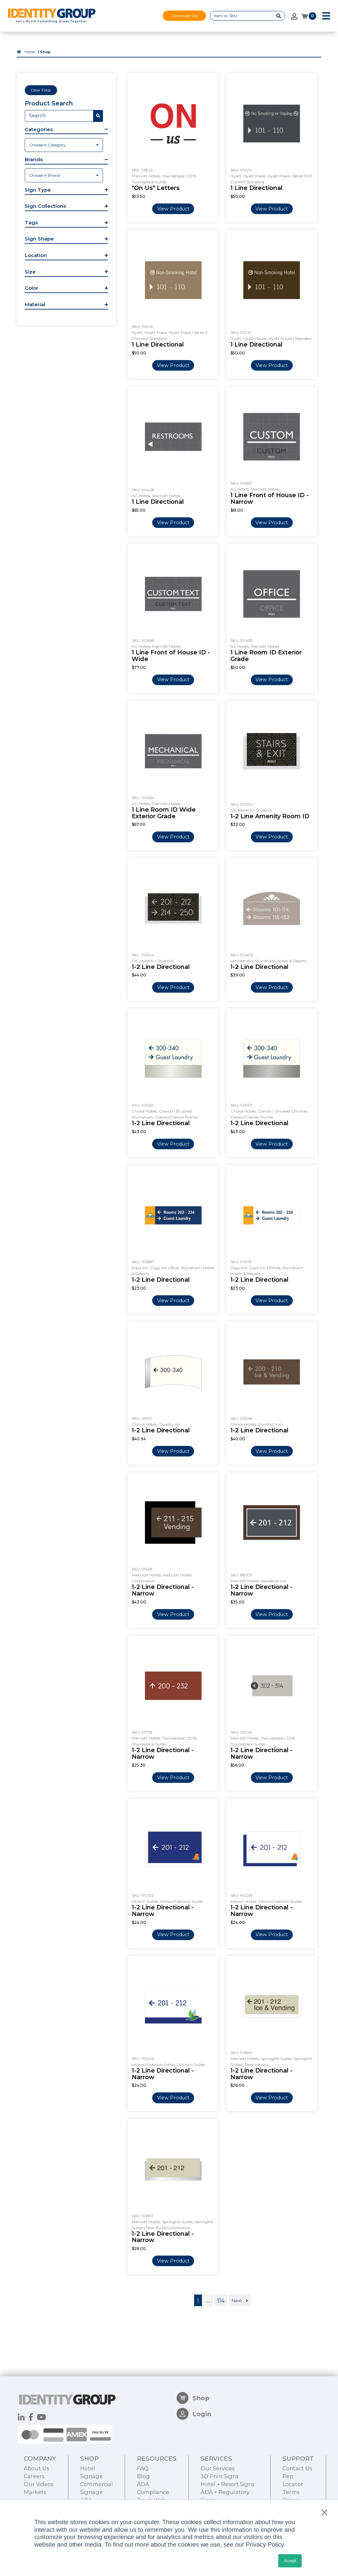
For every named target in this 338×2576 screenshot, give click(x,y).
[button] (66, 130)
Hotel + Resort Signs (227, 2484)
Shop (193, 2398)
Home (29, 52)
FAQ (143, 2468)
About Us (36, 2468)
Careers (34, 2476)
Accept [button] (290, 2560)
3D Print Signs (219, 2476)
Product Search (49, 103)
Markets (35, 2492)
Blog (143, 2476)
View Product (173, 209)
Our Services (217, 2468)
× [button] (323, 2512)
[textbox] (63, 145)
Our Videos (38, 2484)
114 (220, 2300)
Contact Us (297, 2468)
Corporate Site (184, 15)
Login (194, 2414)
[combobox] (64, 145)
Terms (291, 2492)
